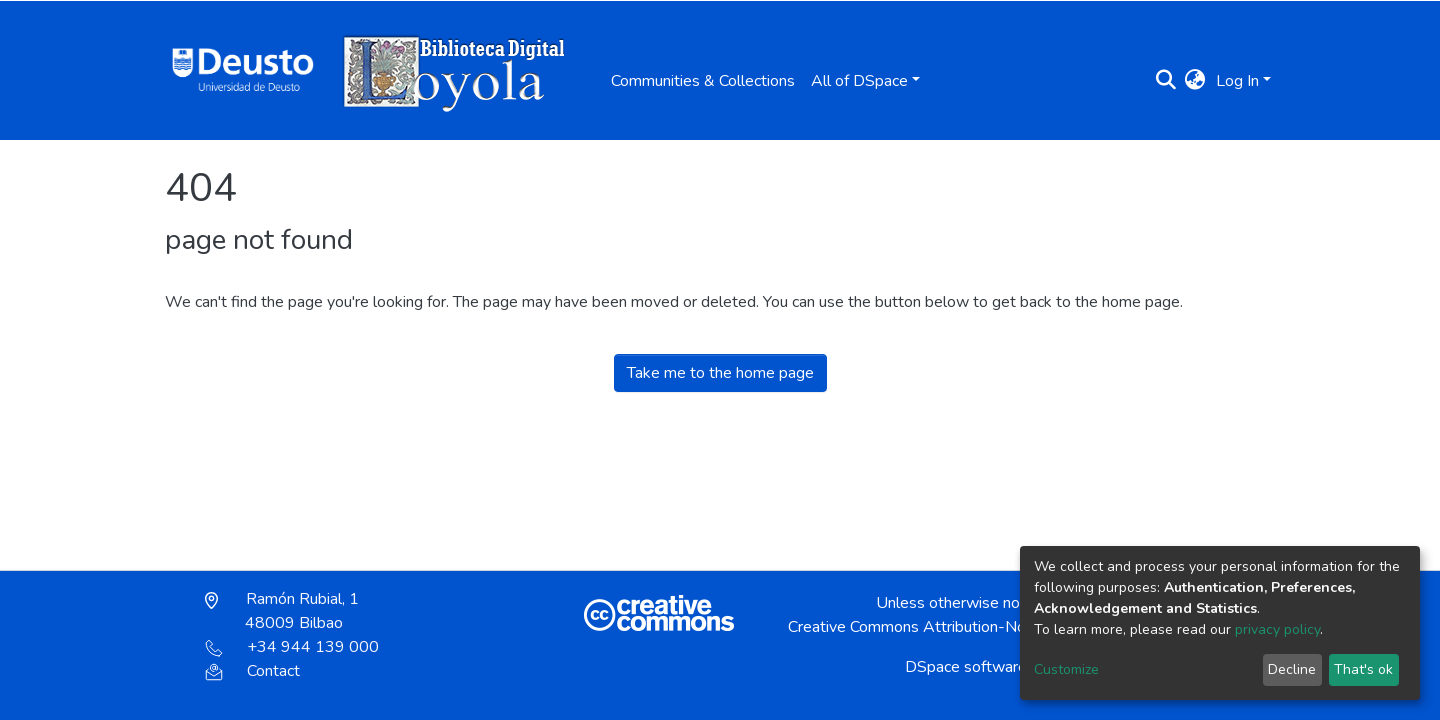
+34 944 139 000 (292, 647)
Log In (1237, 81)
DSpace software (966, 667)
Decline (1292, 669)
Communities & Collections (703, 81)
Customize (1066, 669)
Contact (252, 671)
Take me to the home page (720, 373)
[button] (1195, 81)
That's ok (1363, 669)
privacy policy (1277, 629)
